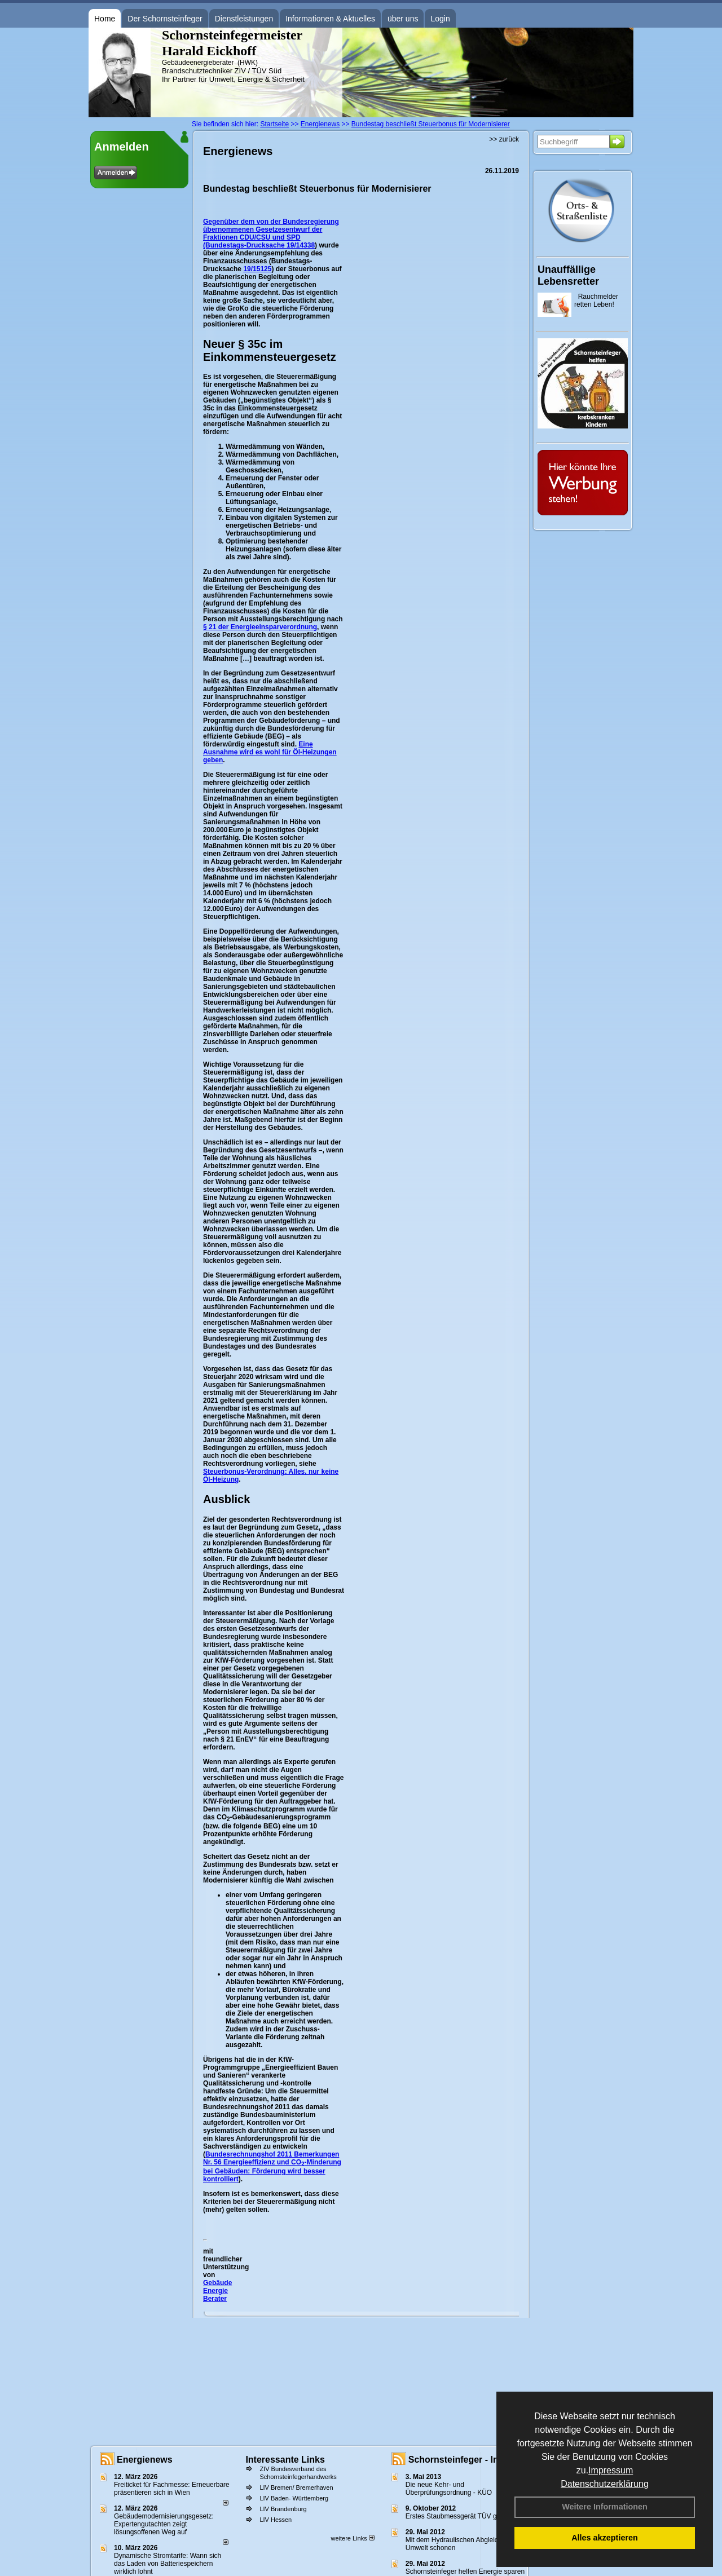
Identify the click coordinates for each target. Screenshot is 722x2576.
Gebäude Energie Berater (217, 2291)
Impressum (610, 2470)
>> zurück (504, 139)
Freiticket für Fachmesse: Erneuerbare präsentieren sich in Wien (172, 2489)
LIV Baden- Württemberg (293, 2498)
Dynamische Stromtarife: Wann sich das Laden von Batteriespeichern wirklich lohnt (167, 2563)
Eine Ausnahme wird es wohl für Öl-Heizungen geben (270, 752)
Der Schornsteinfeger (164, 18)
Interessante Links (285, 2459)
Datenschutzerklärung (605, 2484)
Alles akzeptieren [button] (604, 2537)
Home (104, 18)
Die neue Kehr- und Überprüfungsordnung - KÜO (449, 2489)
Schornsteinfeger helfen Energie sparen (465, 2571)
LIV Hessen (275, 2519)
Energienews (145, 2459)
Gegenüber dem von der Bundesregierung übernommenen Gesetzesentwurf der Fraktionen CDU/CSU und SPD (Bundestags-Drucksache (271, 233)
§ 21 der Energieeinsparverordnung (260, 627)
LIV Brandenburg (282, 2509)
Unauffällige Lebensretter (568, 275)
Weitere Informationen (605, 2506)
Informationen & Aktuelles (330, 18)
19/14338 (301, 245)
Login (440, 18)
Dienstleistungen (244, 18)
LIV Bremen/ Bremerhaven (296, 2487)
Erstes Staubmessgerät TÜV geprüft (460, 2516)
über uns (403, 18)
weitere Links (352, 2538)
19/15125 (257, 269)
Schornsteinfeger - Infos (460, 2459)
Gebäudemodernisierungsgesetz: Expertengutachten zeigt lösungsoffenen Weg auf (164, 2524)
